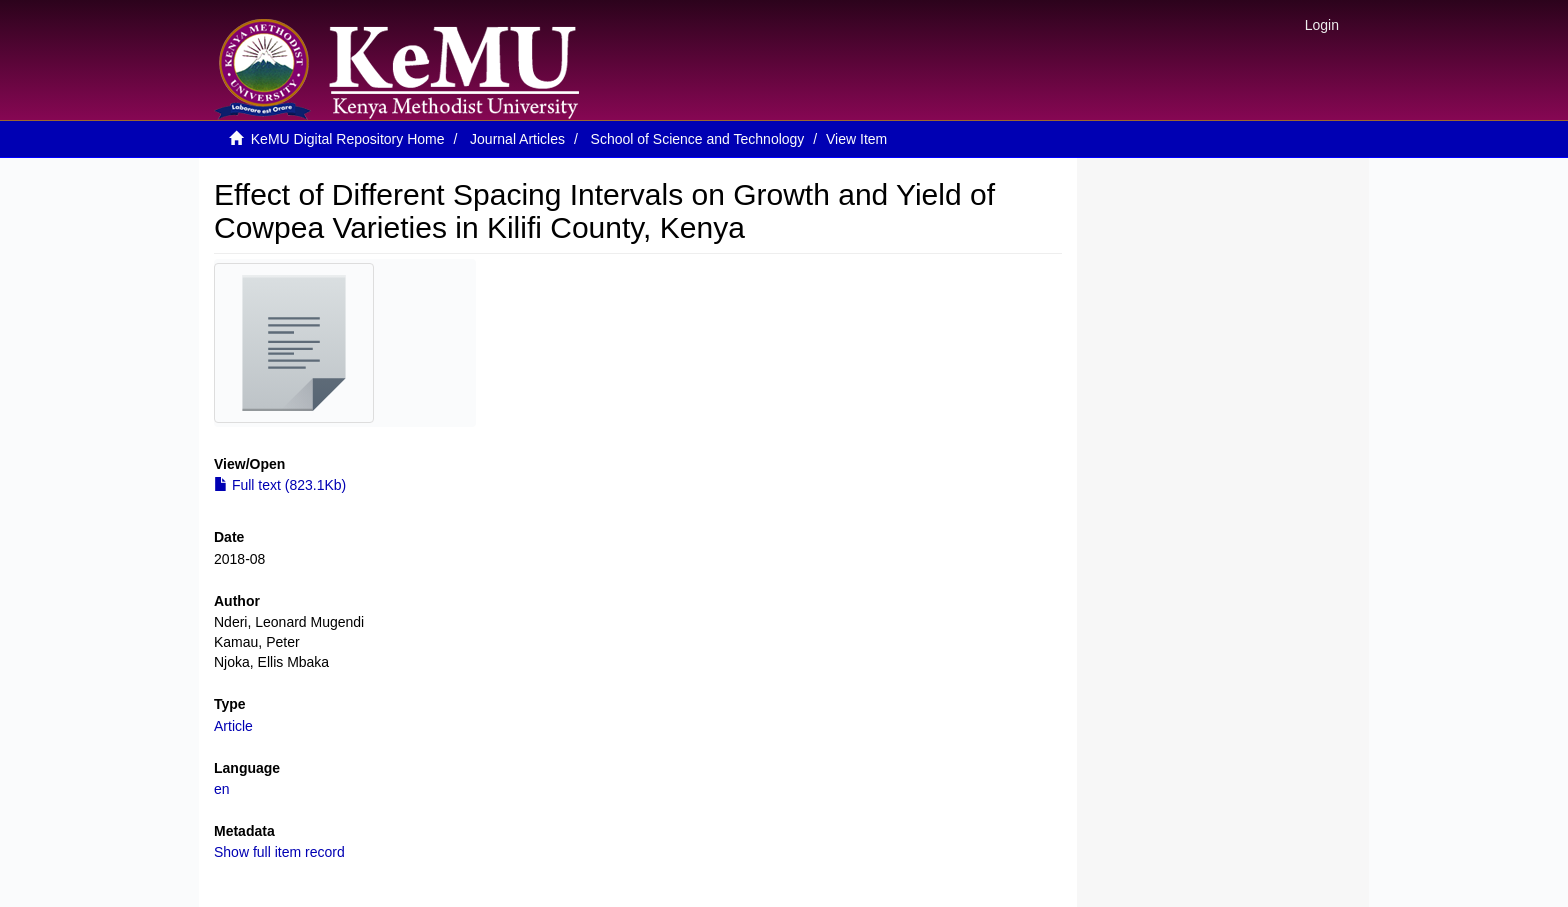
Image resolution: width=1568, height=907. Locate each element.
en (222, 789)
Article (233, 726)
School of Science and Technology (698, 139)
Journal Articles (517, 139)
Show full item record (279, 852)
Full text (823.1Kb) (280, 485)
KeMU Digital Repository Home (348, 139)
